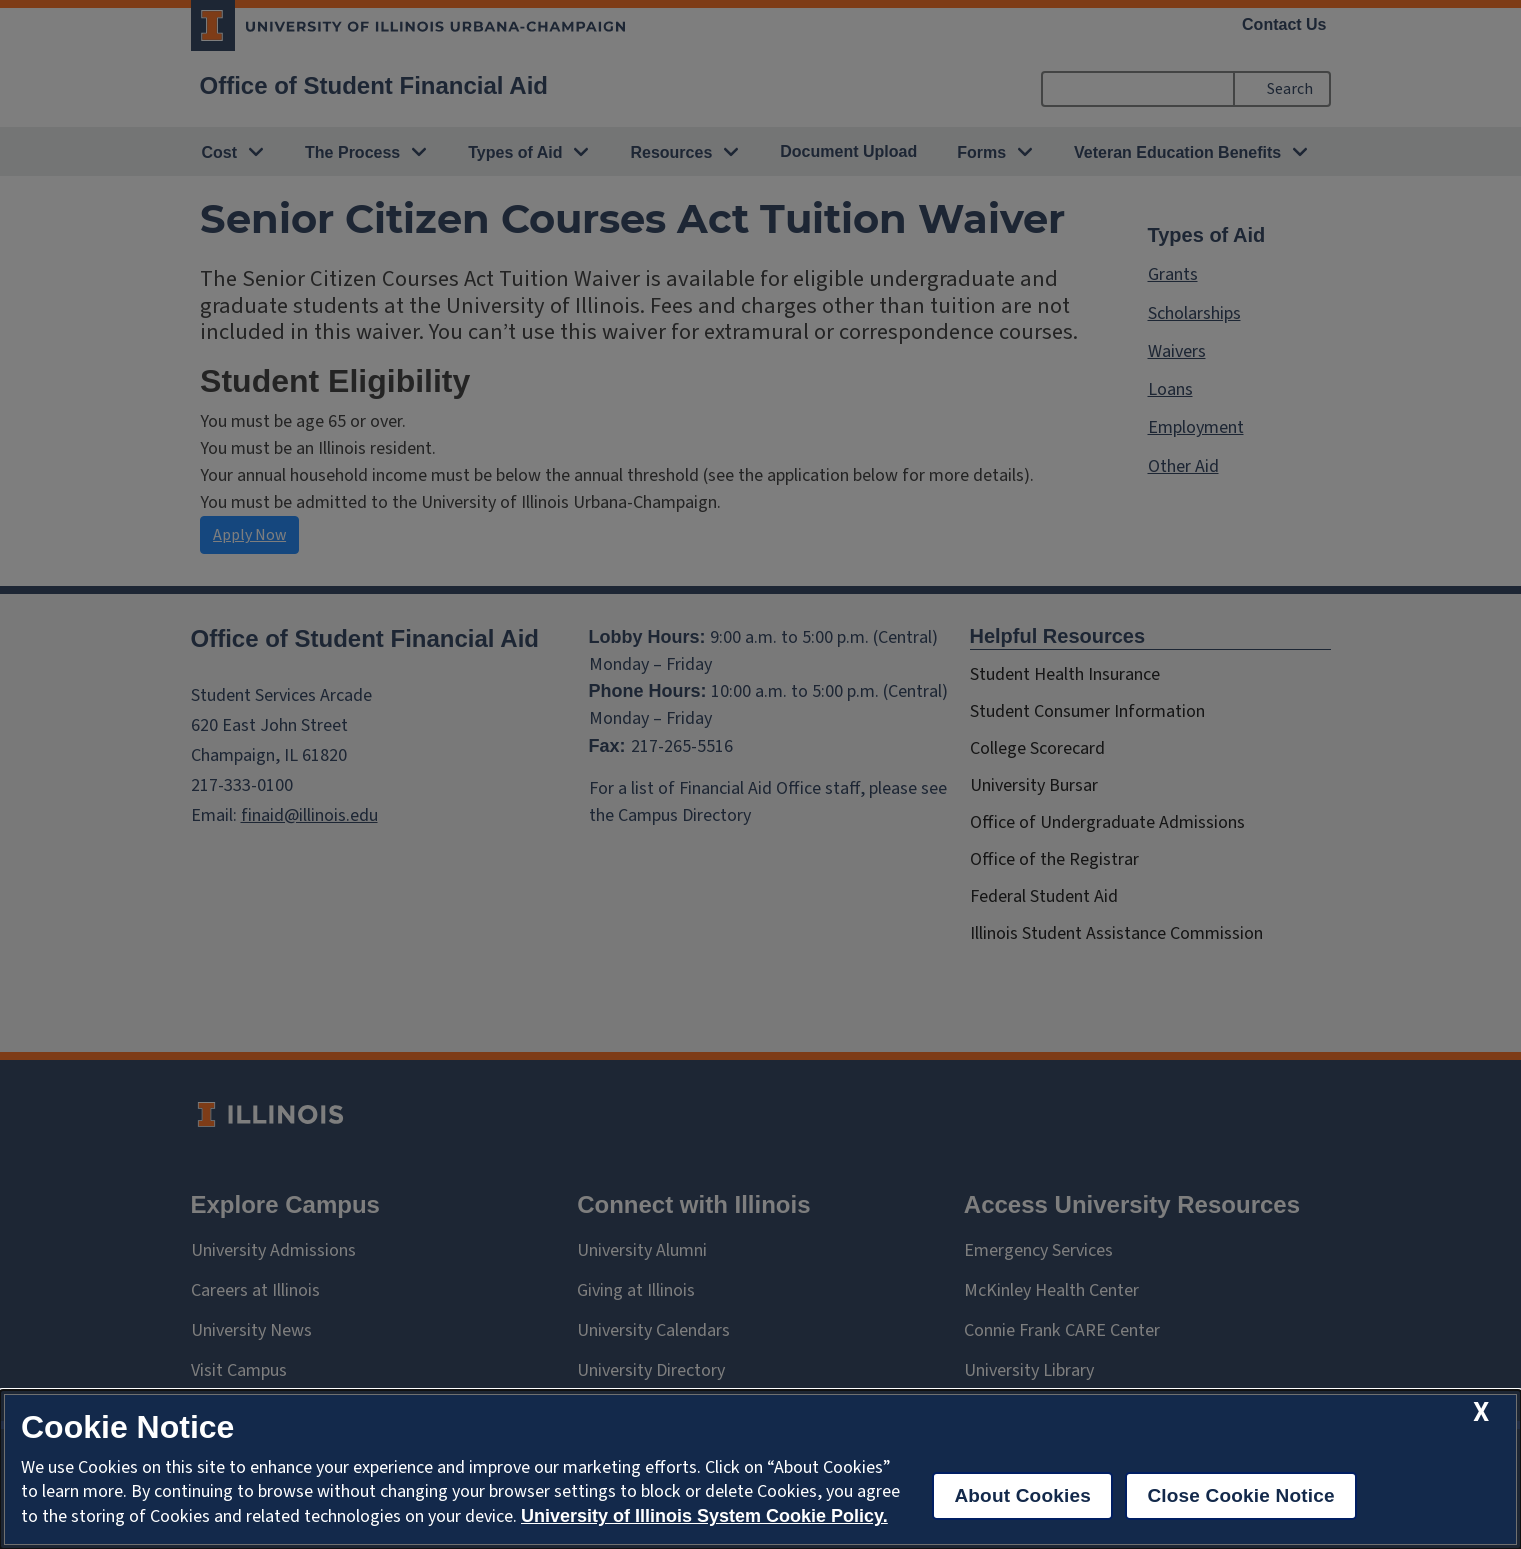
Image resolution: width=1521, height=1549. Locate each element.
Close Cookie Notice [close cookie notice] (1240, 1495)
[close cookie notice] (1481, 1412)
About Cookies (1022, 1495)
